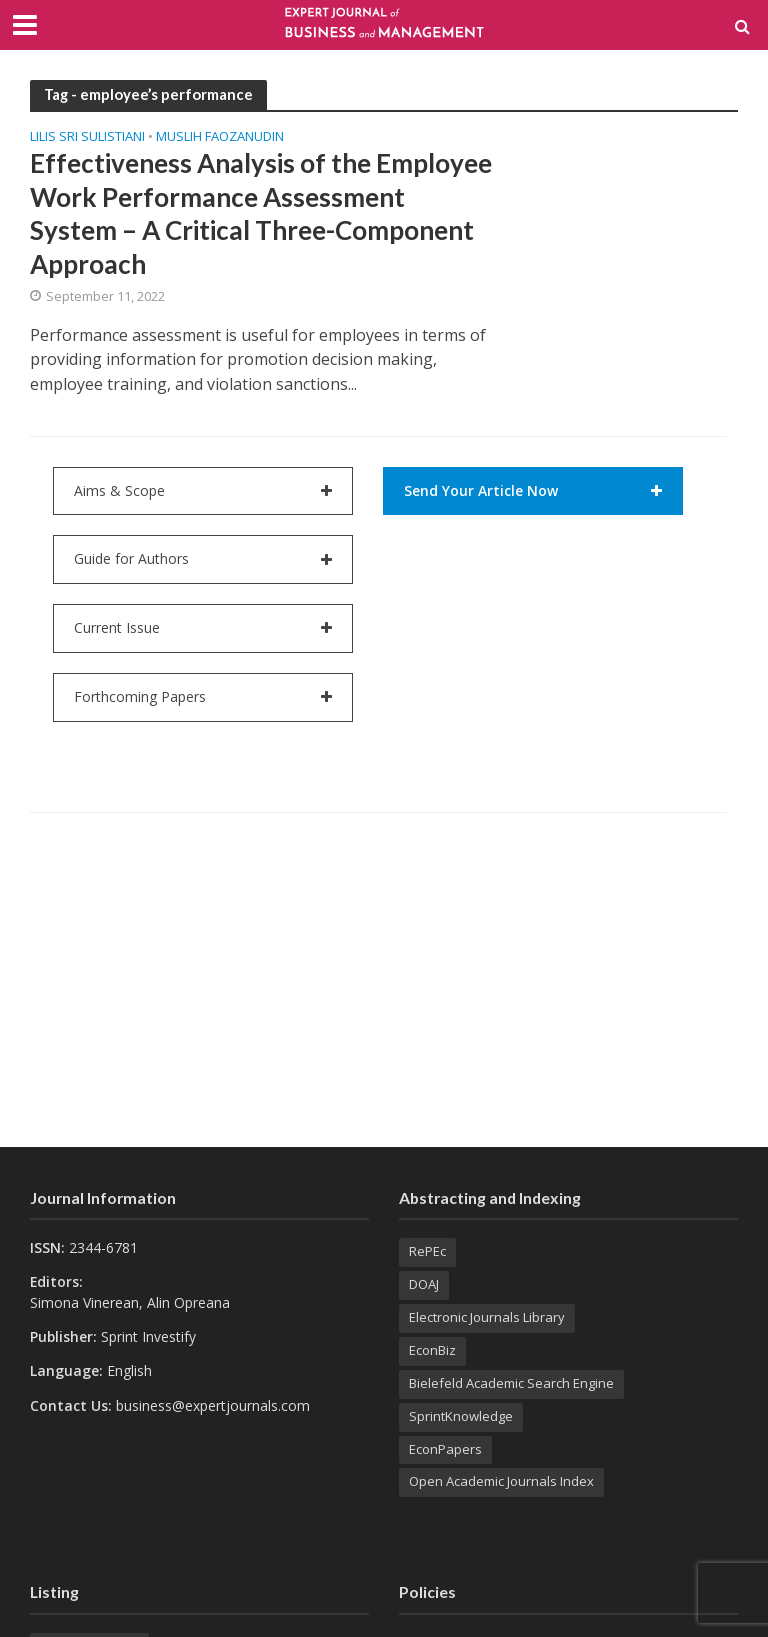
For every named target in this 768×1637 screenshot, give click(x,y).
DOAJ (424, 1284)
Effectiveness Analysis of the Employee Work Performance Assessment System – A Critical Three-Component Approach (261, 213)
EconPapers (445, 1449)
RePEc (427, 1251)
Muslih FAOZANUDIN (220, 137)
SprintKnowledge (461, 1416)
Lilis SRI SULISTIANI (87, 137)
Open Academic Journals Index (501, 1481)
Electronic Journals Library (487, 1317)
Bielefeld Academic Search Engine (511, 1383)
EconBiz (432, 1350)
